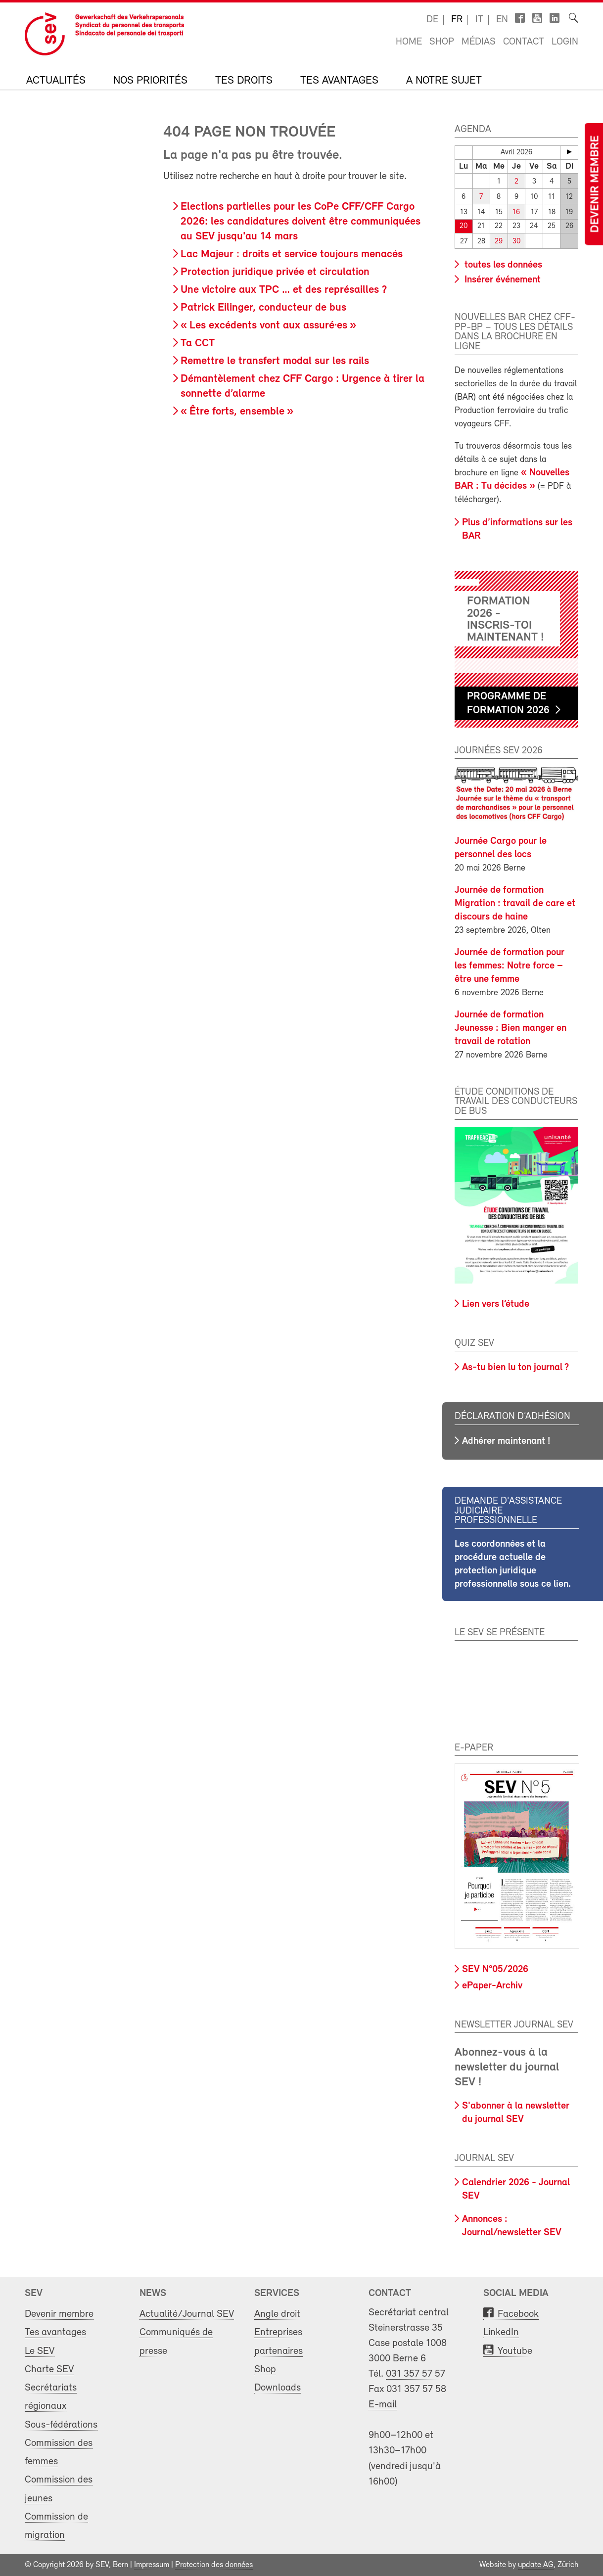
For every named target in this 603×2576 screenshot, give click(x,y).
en (502, 20)
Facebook (518, 2314)
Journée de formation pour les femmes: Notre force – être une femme (509, 966)
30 (516, 241)
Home (409, 42)
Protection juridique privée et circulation (275, 272)
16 (516, 212)
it (479, 20)
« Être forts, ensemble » (237, 411)
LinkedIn (501, 2332)
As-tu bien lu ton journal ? (515, 1368)
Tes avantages (339, 81)
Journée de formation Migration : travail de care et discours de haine (515, 903)
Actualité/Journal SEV (186, 2314)
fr (457, 20)
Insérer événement (501, 280)
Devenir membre (596, 184)
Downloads (277, 2388)
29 (499, 241)
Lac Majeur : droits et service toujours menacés (292, 254)
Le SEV (39, 2351)
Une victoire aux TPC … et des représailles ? (284, 290)
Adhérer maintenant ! (506, 1441)
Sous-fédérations (61, 2424)
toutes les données (502, 265)
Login (565, 42)
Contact (523, 42)
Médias (479, 42)
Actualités (56, 81)
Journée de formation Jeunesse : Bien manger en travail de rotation (510, 1028)
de (432, 20)
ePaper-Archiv (492, 1986)
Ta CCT (198, 343)
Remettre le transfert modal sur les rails (275, 361)
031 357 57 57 (415, 2374)
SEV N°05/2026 (495, 1970)
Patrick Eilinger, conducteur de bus (263, 308)
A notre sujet (444, 81)
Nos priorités (150, 81)
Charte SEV (49, 2369)
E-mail (383, 2404)
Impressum (151, 2565)
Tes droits (244, 81)
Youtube (515, 2351)
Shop (441, 42)
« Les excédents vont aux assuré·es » (268, 325)
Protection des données (214, 2565)
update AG (536, 2565)
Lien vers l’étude (495, 1304)
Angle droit (277, 2314)
